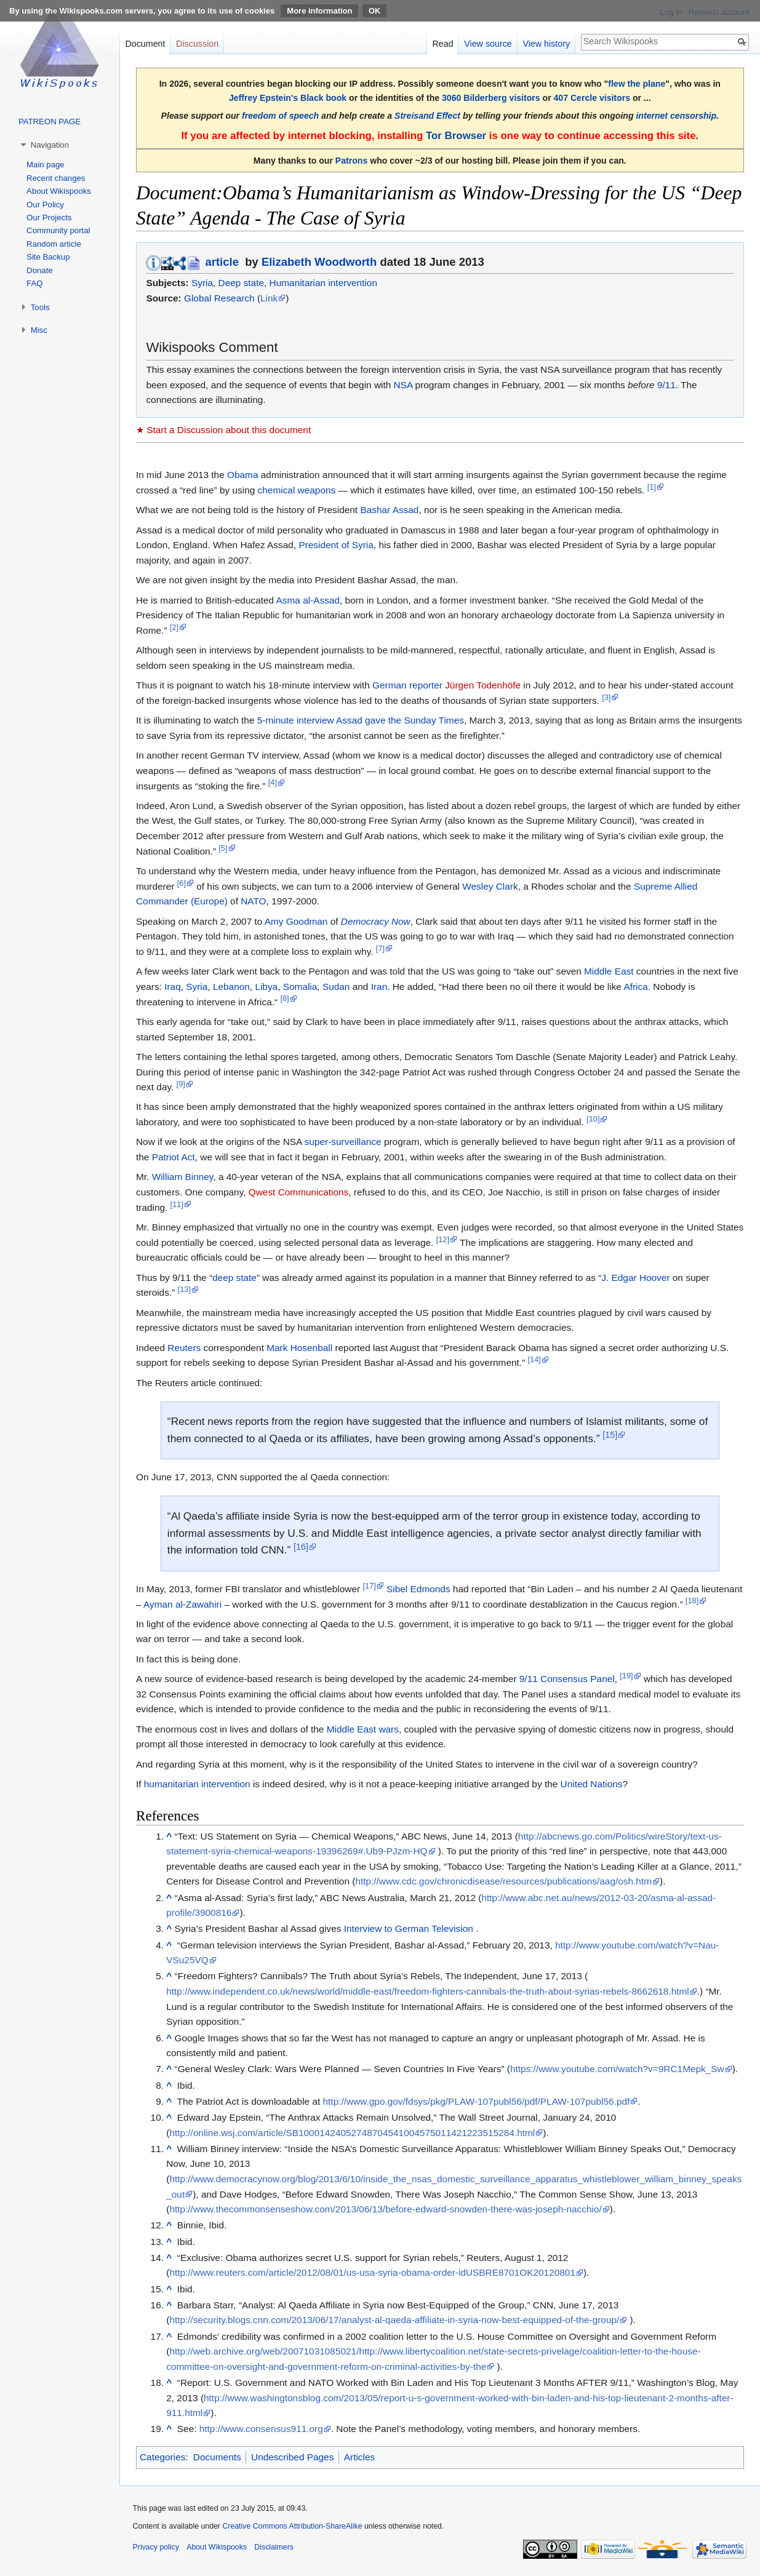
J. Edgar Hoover (635, 1277)
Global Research (219, 298)
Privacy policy (156, 2547)
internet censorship (676, 116)
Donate (39, 270)
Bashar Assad (389, 509)
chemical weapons (297, 490)
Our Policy (45, 204)
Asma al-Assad (308, 600)
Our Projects (48, 217)
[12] (442, 1239)
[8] (284, 998)
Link (269, 298)
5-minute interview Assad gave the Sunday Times (360, 720)
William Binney (183, 1176)
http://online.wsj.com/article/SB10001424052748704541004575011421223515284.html (352, 2132)
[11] (176, 1204)
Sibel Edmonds (418, 1589)
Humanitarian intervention (323, 282)
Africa (635, 986)
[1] (651, 487)
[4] (272, 782)
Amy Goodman (296, 921)
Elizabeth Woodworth (319, 261)
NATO (253, 901)
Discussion (197, 44)
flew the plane (636, 84)
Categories (162, 2457)
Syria (202, 282)
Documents (217, 2457)
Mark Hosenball (299, 1347)
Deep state (241, 282)
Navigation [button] (50, 145)
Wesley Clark (490, 886)
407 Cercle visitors (592, 98)
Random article (53, 244)
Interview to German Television (408, 1928)
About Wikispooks (58, 191)
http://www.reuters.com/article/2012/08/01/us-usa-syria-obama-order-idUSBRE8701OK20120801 (372, 2272)
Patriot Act (173, 1157)
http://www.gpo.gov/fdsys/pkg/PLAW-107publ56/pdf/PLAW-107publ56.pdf (476, 2101)
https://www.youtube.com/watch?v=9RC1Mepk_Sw (617, 2069)
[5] (222, 848)
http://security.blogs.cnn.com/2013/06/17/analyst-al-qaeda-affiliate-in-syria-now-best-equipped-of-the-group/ (394, 2320)
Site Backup (48, 256)
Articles (359, 2457)
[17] (368, 1585)
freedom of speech (280, 116)
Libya (266, 986)
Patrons (351, 160)
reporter (425, 685)
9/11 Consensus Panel (567, 1678)
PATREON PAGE (49, 121)
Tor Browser (456, 136)
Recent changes (55, 178)
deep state (234, 1277)
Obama (242, 474)
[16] (301, 1547)
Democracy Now (375, 921)
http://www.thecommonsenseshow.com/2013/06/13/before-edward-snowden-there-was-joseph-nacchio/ (385, 2209)
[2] (174, 627)
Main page (45, 164)
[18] (692, 1600)
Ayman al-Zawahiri (182, 1604)
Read (442, 44)
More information (319, 10)
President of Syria (335, 545)
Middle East (608, 971)
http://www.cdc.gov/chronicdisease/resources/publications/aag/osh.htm (503, 1881)
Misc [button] (39, 330)
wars (388, 1729)
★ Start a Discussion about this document (223, 430)
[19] (626, 1675)
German (389, 685)
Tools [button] (40, 307)
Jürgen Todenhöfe (483, 685)
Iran (379, 986)
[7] (380, 948)
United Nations (592, 1784)
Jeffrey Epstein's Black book (287, 98)
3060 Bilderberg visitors (491, 98)
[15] (609, 1435)
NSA (403, 385)
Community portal (58, 230)
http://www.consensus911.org (261, 2428)
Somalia (300, 986)
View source (488, 44)
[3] (606, 697)
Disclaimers (274, 2547)
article (222, 261)
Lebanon (231, 986)
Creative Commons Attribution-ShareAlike (292, 2526)
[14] (533, 1359)
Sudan (336, 986)
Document (145, 44)
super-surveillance (343, 1141)
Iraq (172, 986)
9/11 (666, 385)
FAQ (34, 283)
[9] (181, 1083)
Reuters (184, 1347)
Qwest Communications (299, 1192)
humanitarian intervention (197, 1784)
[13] (184, 1289)
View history (546, 44)
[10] (592, 1118)
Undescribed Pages (292, 2457)
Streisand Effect (427, 116)
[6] (181, 883)
